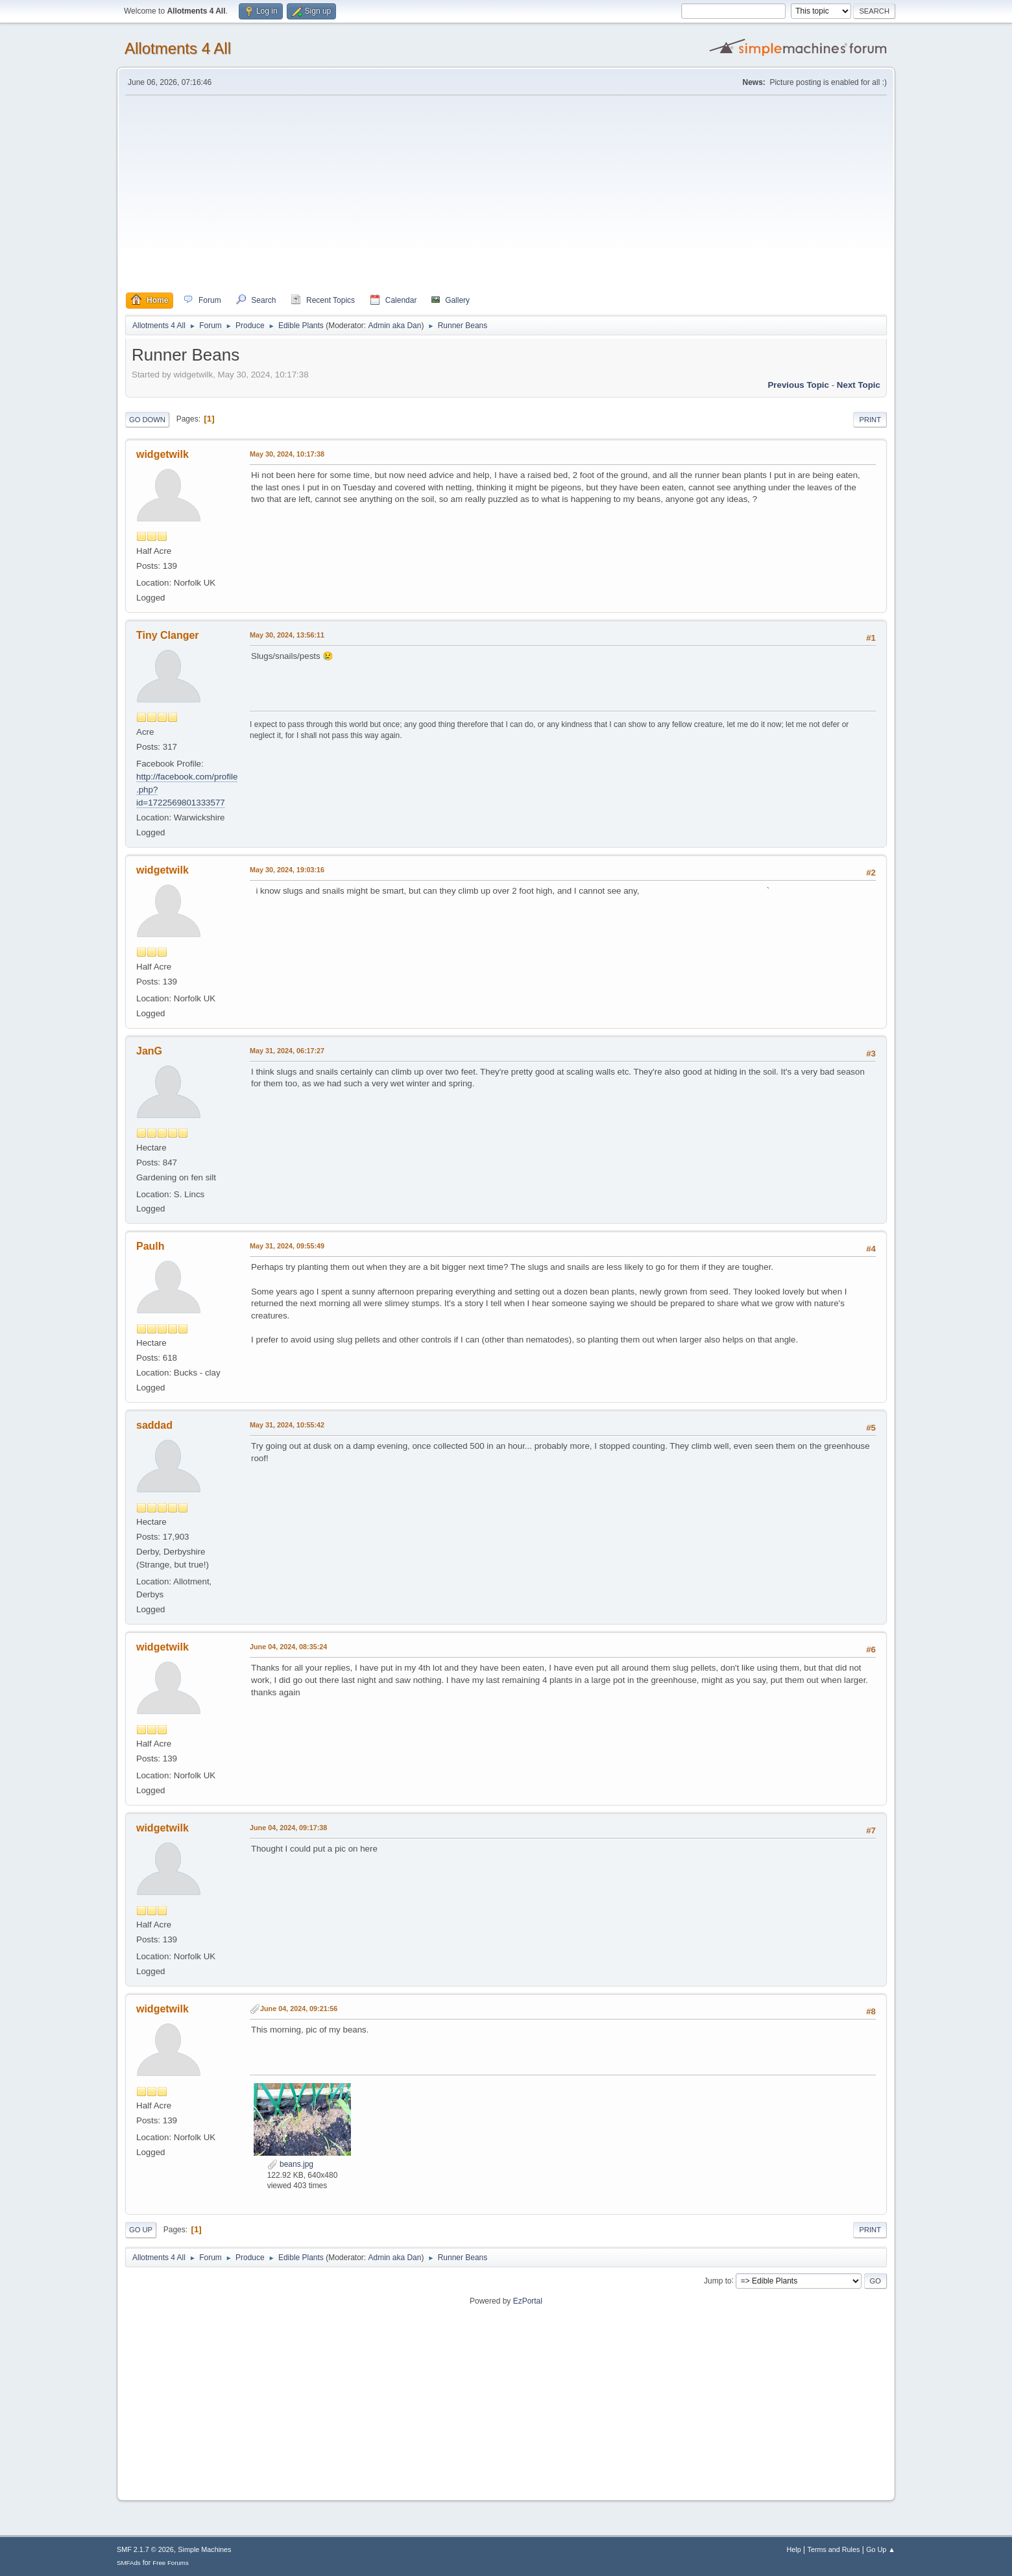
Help (794, 2549)
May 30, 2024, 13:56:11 (287, 635)
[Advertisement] (506, 194)
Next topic (858, 385)
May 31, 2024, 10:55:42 (287, 1425)
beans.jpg (290, 2164)
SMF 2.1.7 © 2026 (145, 2549)
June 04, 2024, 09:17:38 (288, 1827)
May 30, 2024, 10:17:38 (287, 454)
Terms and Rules (834, 2549)
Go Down (147, 419)
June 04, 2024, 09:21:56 (298, 2008)
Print (870, 419)
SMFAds (129, 2562)
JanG (149, 1050)
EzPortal (527, 2301)
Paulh (150, 1246)
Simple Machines (204, 2549)
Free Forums (170, 2562)
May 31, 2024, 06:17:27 (287, 1051)
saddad (154, 1425)
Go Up (140, 2230)
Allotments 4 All (178, 48)
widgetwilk (162, 454)
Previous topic (798, 385)
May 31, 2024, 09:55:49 (287, 1246)
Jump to (718, 2280)
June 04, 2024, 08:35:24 (288, 1647)
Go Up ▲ (880, 2549)
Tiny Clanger (167, 635)
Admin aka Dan (394, 325)
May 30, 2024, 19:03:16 (287, 870)
